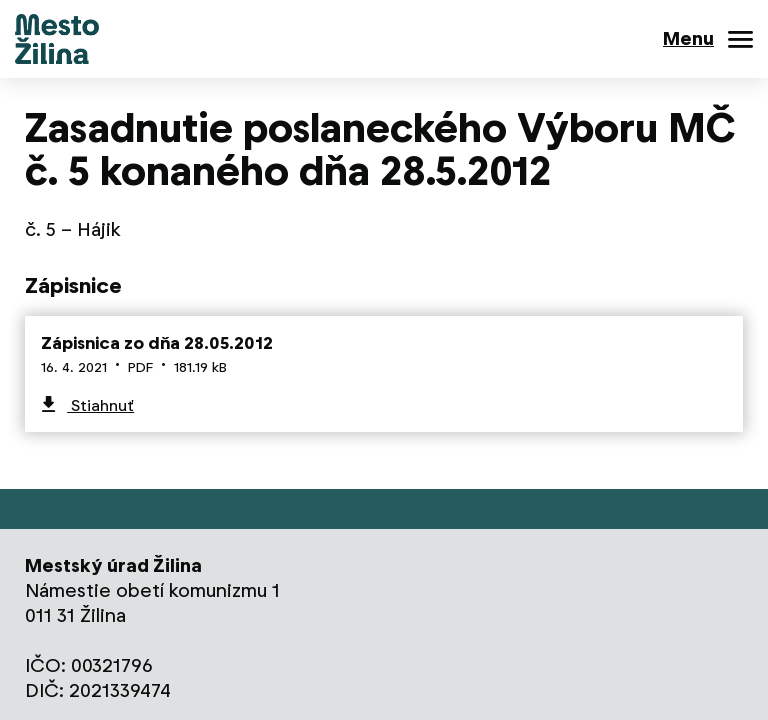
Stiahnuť (100, 405)
